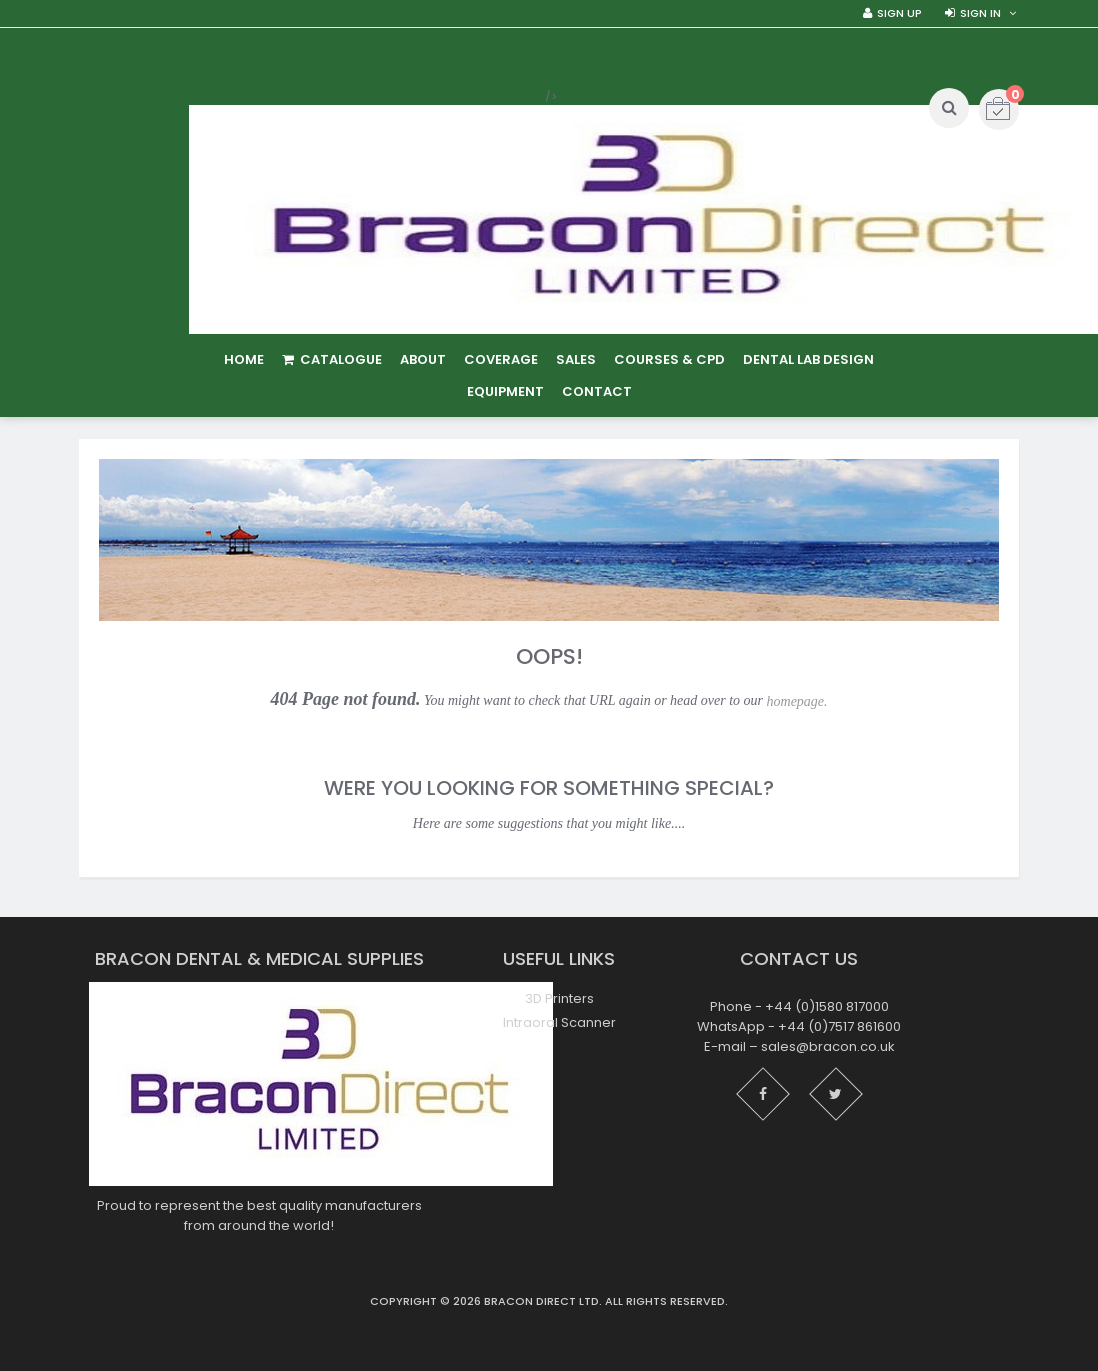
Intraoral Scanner (559, 1022)
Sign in (980, 13)
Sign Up (899, 13)
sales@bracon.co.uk (828, 1046)
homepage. (797, 701)
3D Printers (559, 998)
